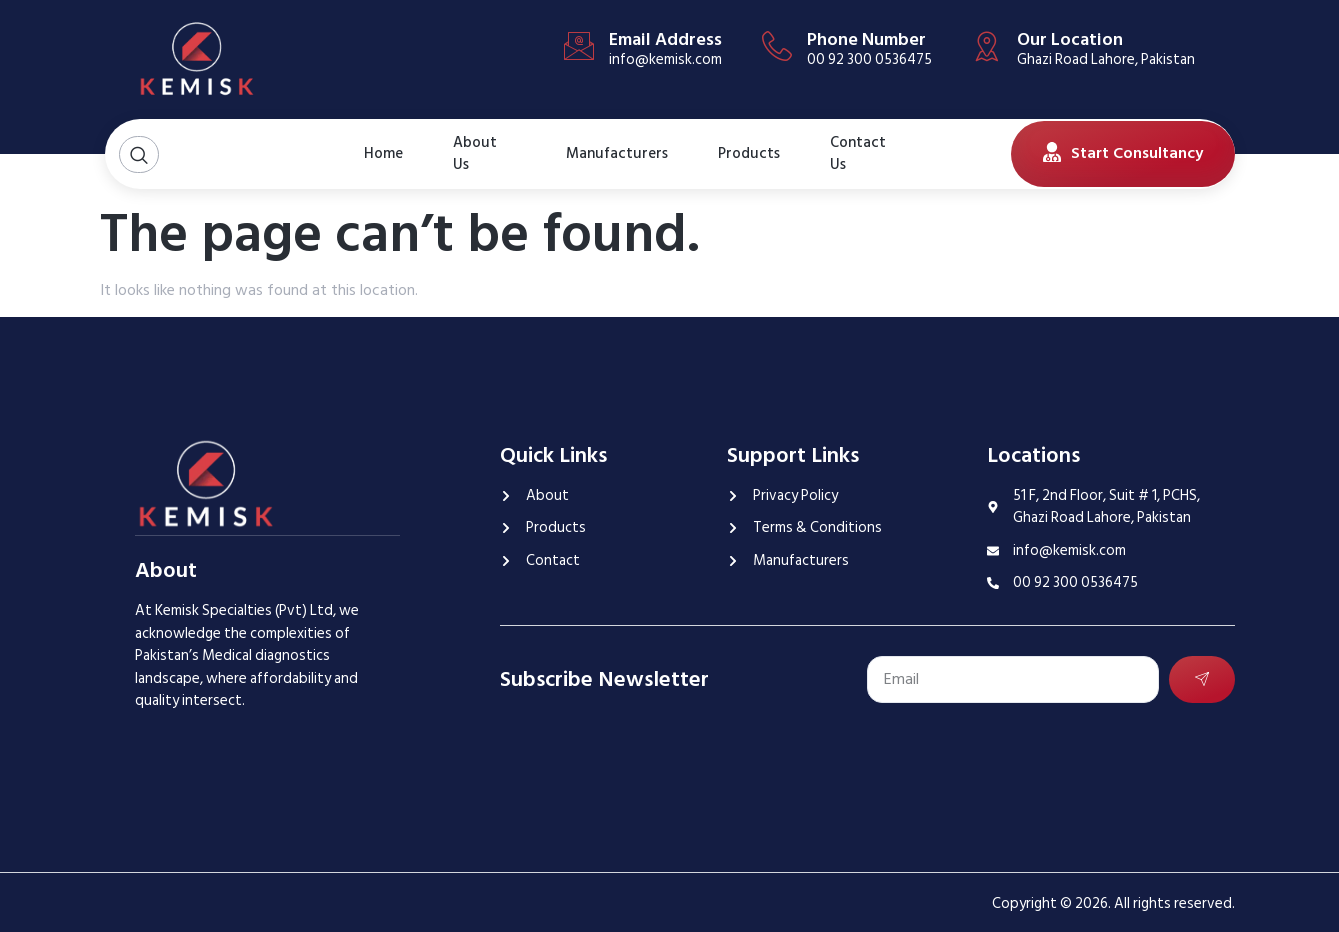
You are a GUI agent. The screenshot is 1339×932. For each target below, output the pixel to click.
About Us (475, 154)
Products (749, 153)
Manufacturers (617, 153)
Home (383, 153)
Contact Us (858, 154)
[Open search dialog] (139, 154)
